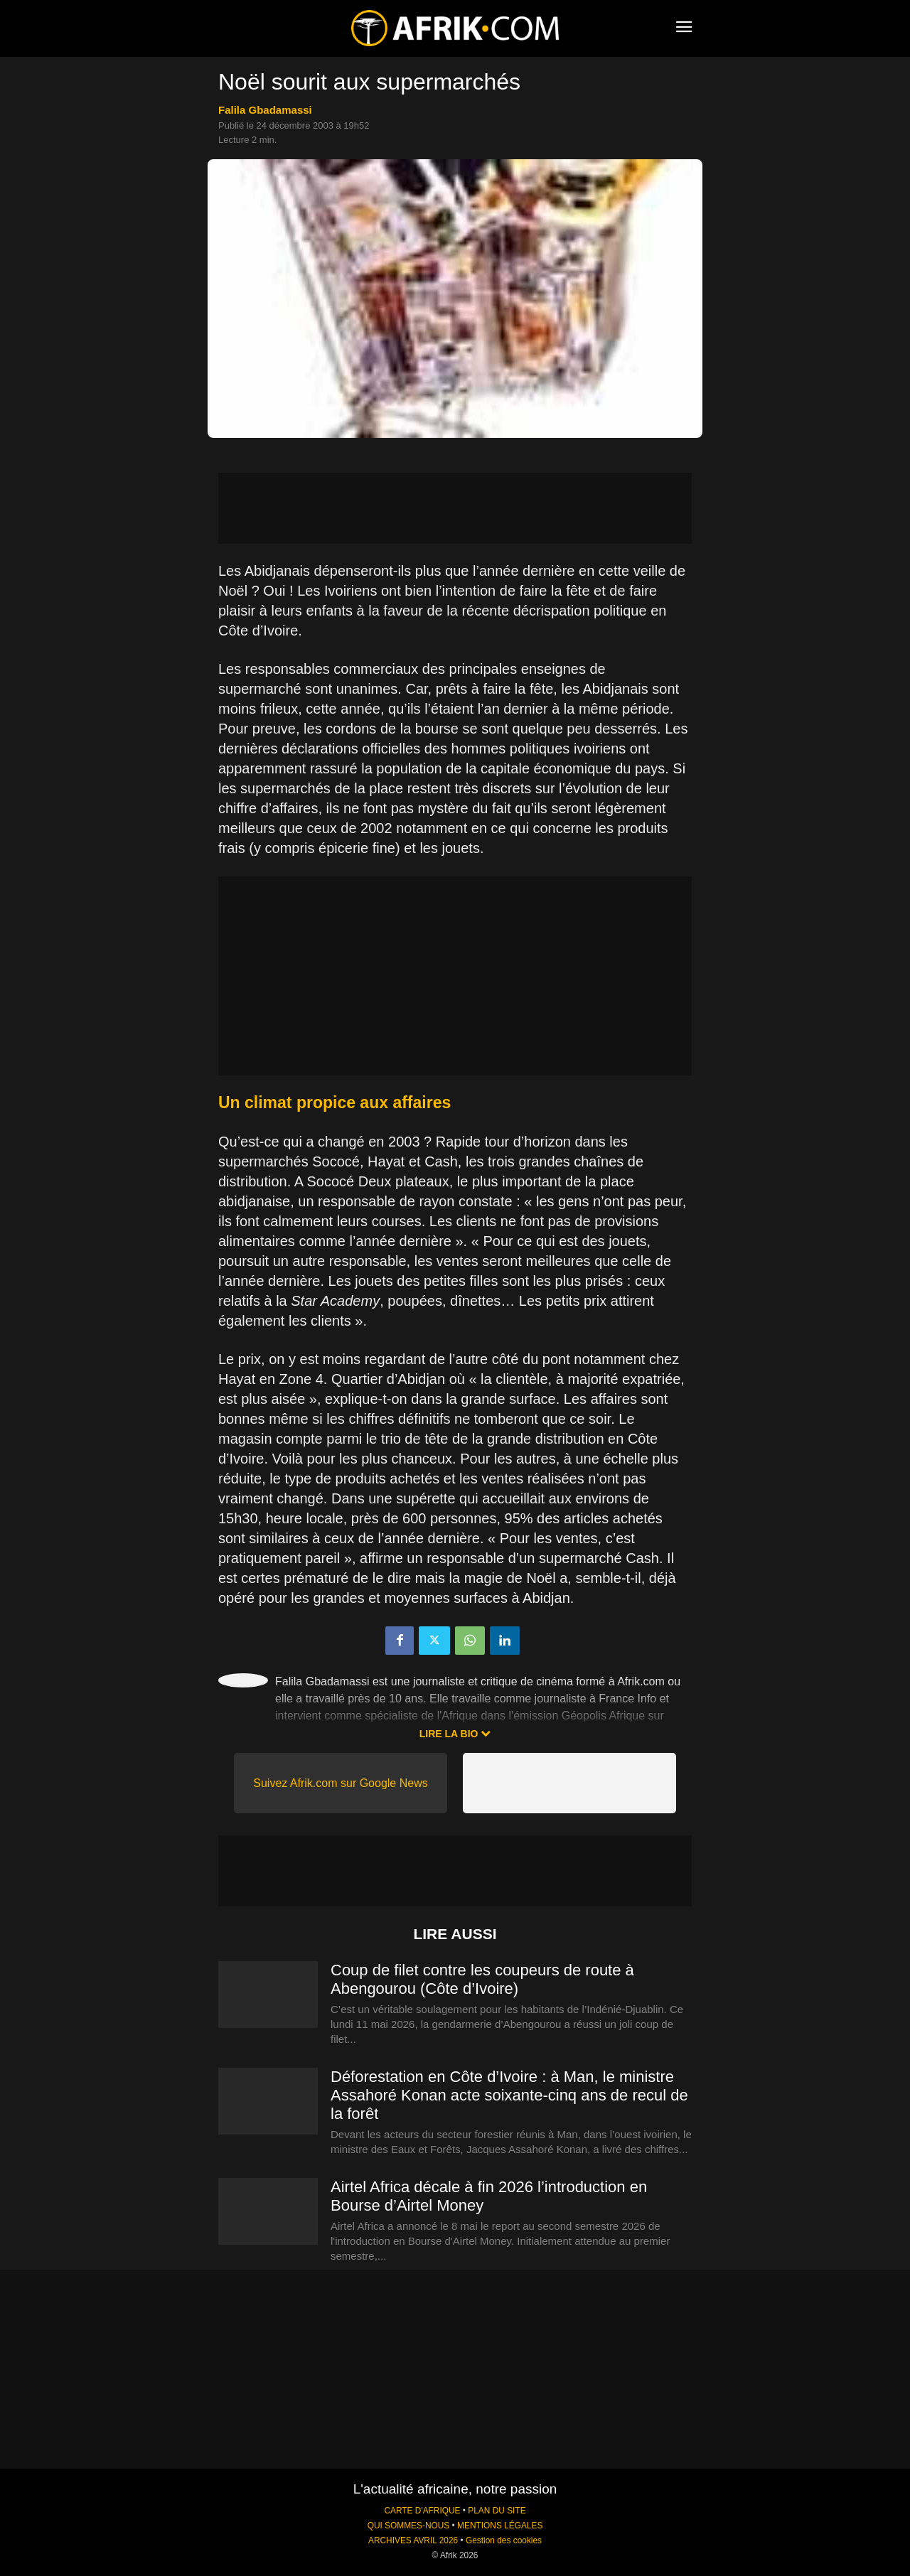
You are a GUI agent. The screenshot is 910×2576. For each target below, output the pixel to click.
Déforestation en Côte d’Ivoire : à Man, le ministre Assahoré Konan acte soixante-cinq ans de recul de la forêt (509, 2095)
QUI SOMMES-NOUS (409, 2526)
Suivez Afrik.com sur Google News (340, 1783)
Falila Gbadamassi (265, 110)
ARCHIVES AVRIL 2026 (413, 2540)
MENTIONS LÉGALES (499, 2526)
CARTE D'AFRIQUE (422, 2511)
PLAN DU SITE (496, 2511)
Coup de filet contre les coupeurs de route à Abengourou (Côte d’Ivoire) (482, 1979)
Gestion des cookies (504, 2540)
